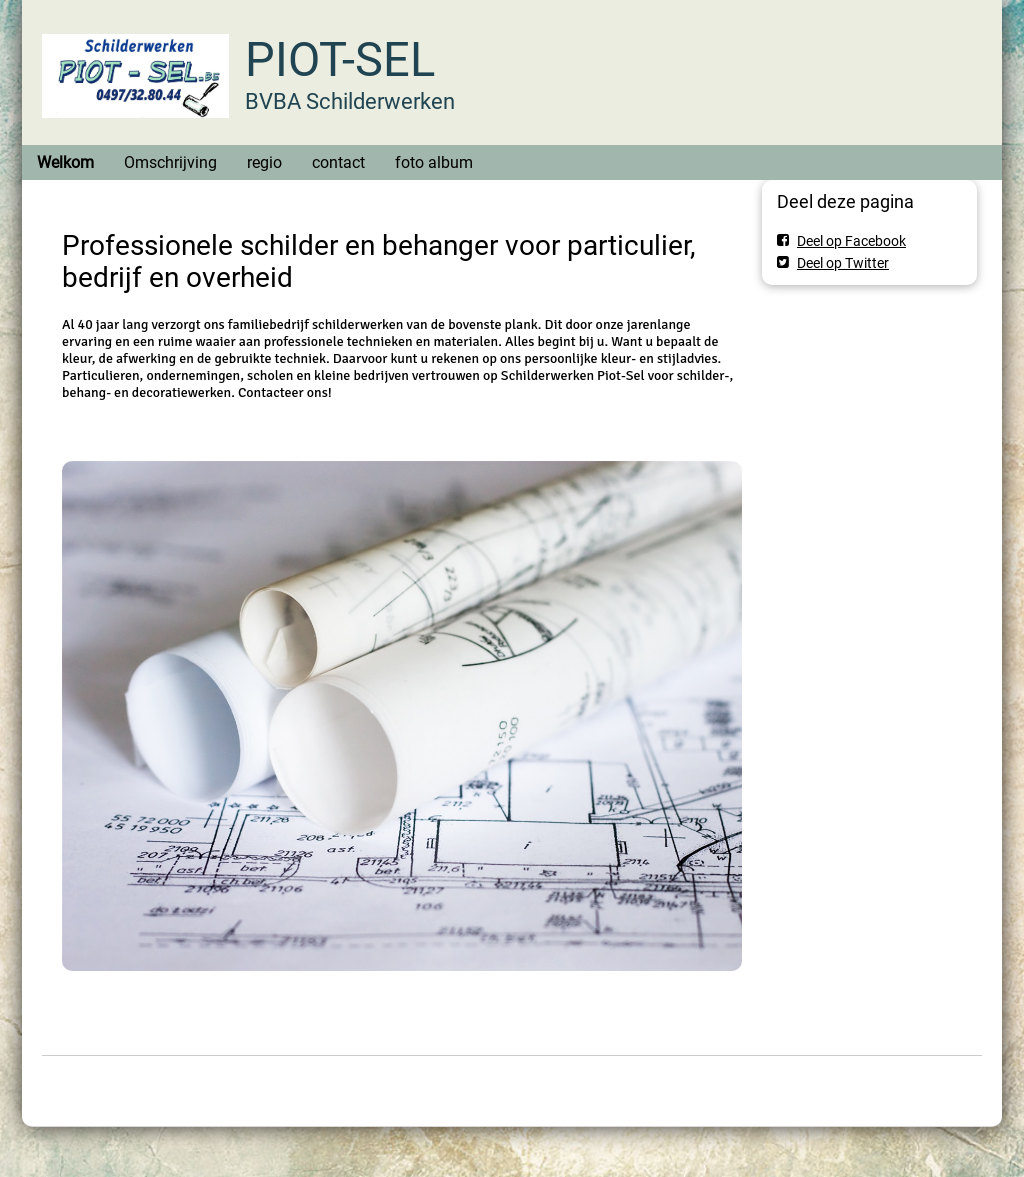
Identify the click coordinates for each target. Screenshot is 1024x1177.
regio (264, 162)
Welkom (65, 162)
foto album (434, 162)
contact (338, 162)
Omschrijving (170, 162)
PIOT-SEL (340, 59)
